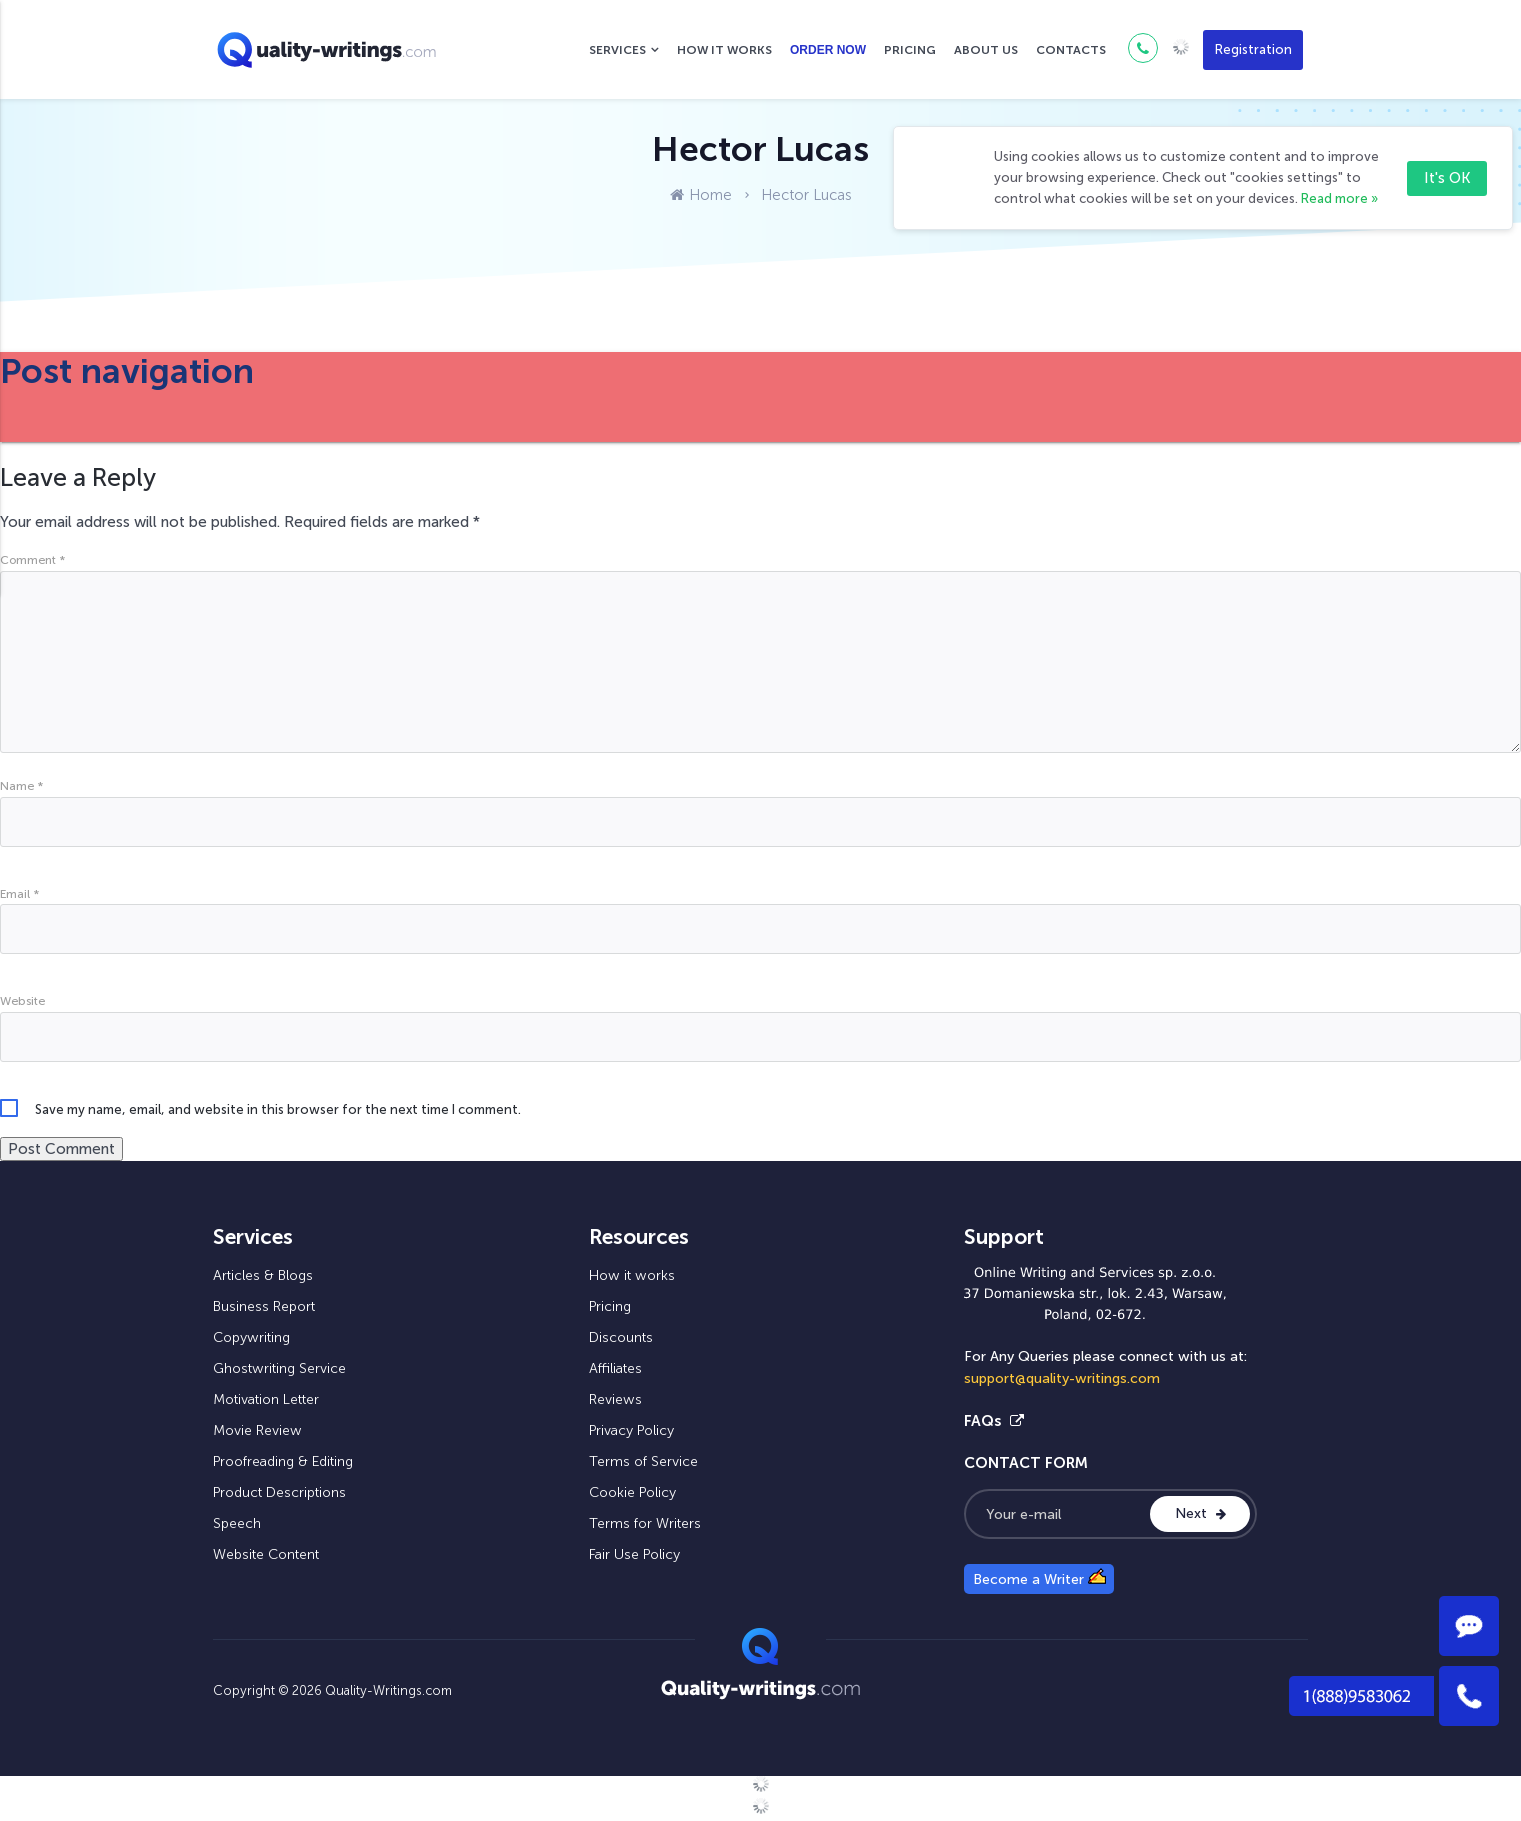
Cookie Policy (632, 1492)
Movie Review (257, 1430)
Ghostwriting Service (279, 1368)
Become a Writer (1039, 1578)
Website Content (266, 1554)
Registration (1253, 49)
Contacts (1071, 50)
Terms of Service (643, 1461)
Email (19, 894)
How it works (724, 50)
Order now (828, 50)
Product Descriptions (279, 1492)
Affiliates (615, 1368)
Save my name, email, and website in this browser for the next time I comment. (278, 1109)
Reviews (615, 1399)
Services (617, 50)
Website (22, 1001)
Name (21, 786)
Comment (32, 560)
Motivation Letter (266, 1399)
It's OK (1447, 178)
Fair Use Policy (634, 1554)
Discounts (621, 1337)
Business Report (264, 1306)
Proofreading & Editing (283, 1461)
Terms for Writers (645, 1523)
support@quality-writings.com (1062, 1378)
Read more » (1339, 198)
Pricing (910, 50)
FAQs (994, 1421)
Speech (237, 1523)
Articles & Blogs (263, 1275)
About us (986, 50)
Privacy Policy (631, 1430)
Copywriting (251, 1337)
